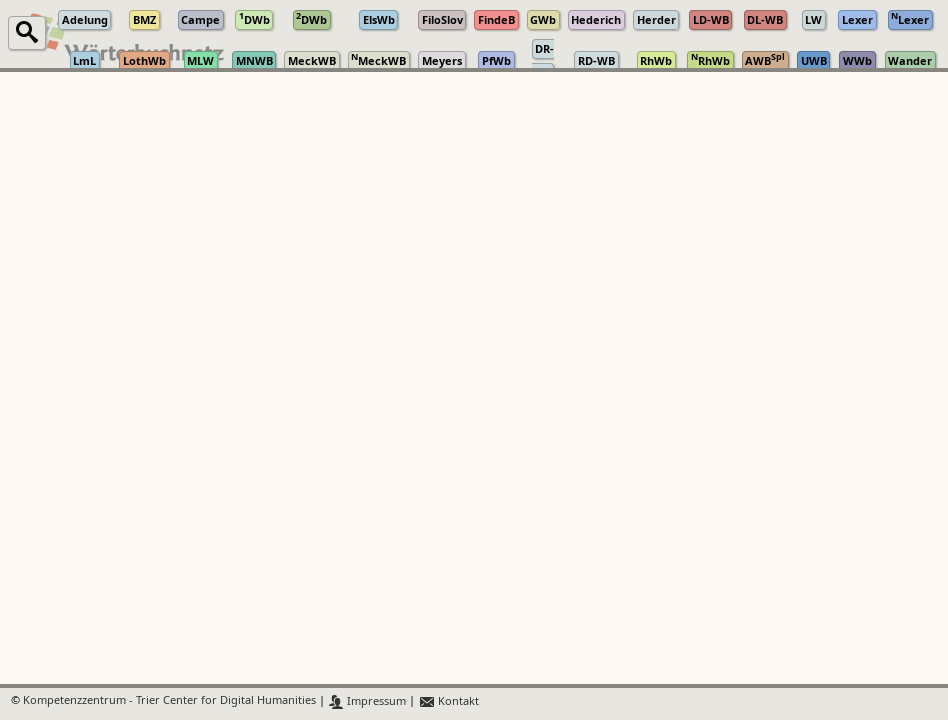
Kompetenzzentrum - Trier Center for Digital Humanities (169, 701)
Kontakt (448, 701)
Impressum (367, 701)
